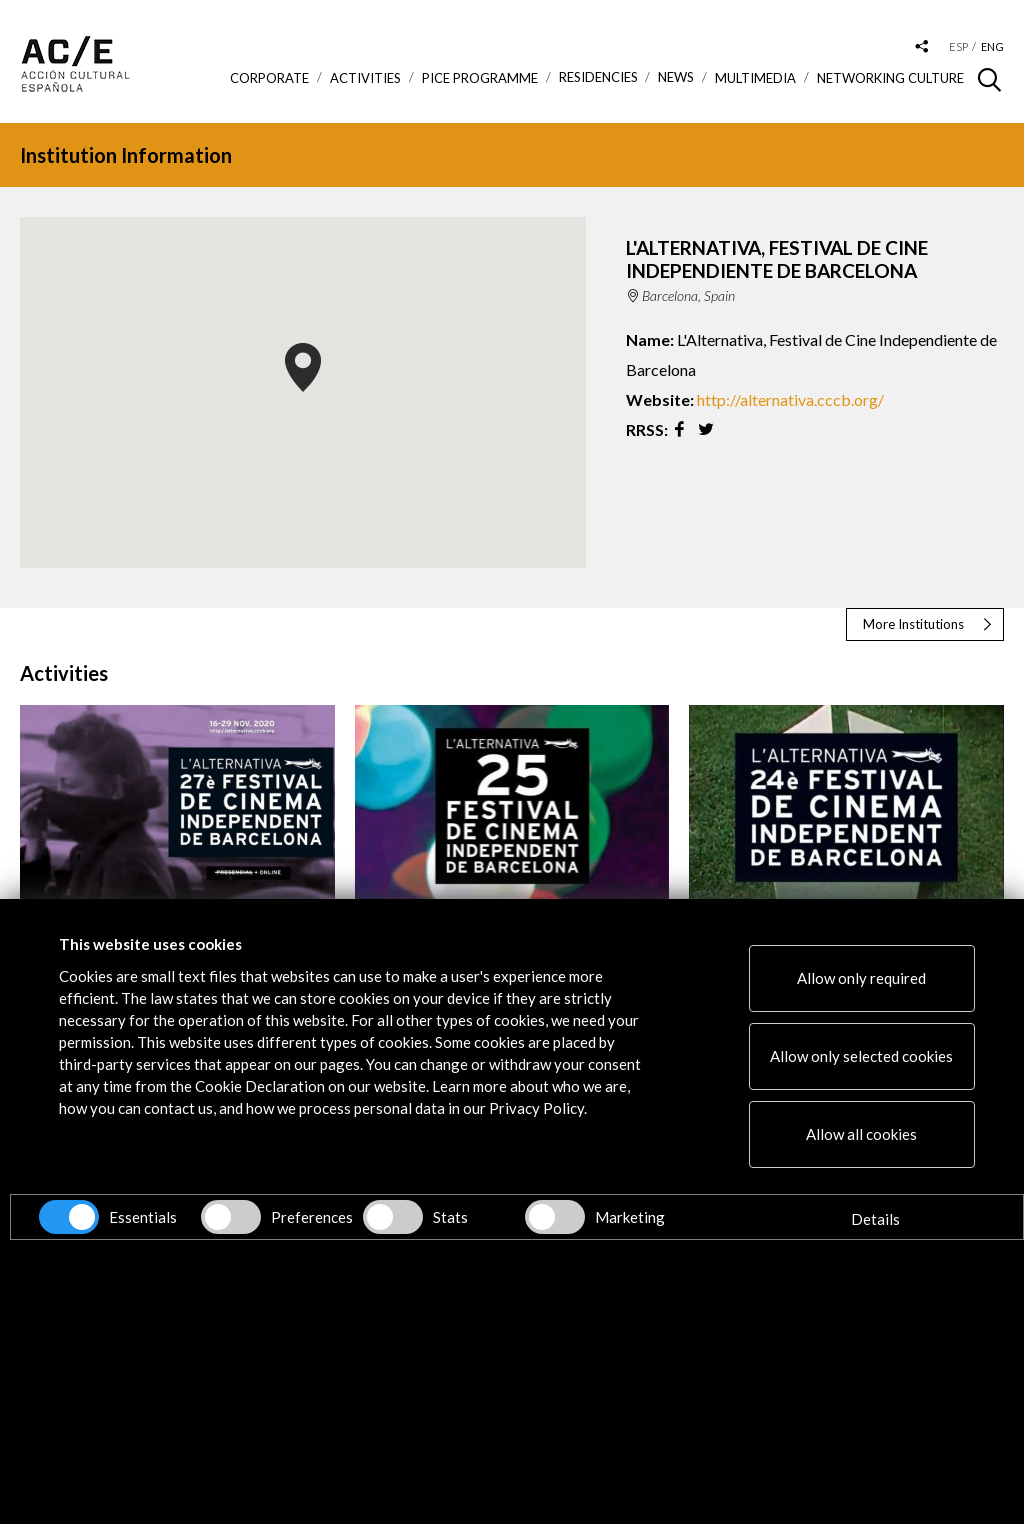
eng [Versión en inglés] (992, 46)
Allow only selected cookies (861, 1056)
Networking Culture (890, 78)
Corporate (269, 78)
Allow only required (861, 978)
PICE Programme (480, 78)
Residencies (598, 77)
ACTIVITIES (365, 78)
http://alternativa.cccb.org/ (790, 399)
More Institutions (913, 624)
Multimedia (755, 78)
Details (875, 1219)
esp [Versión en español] (958, 46)
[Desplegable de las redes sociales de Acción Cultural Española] (922, 47)
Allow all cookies (861, 1134)
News (676, 77)
